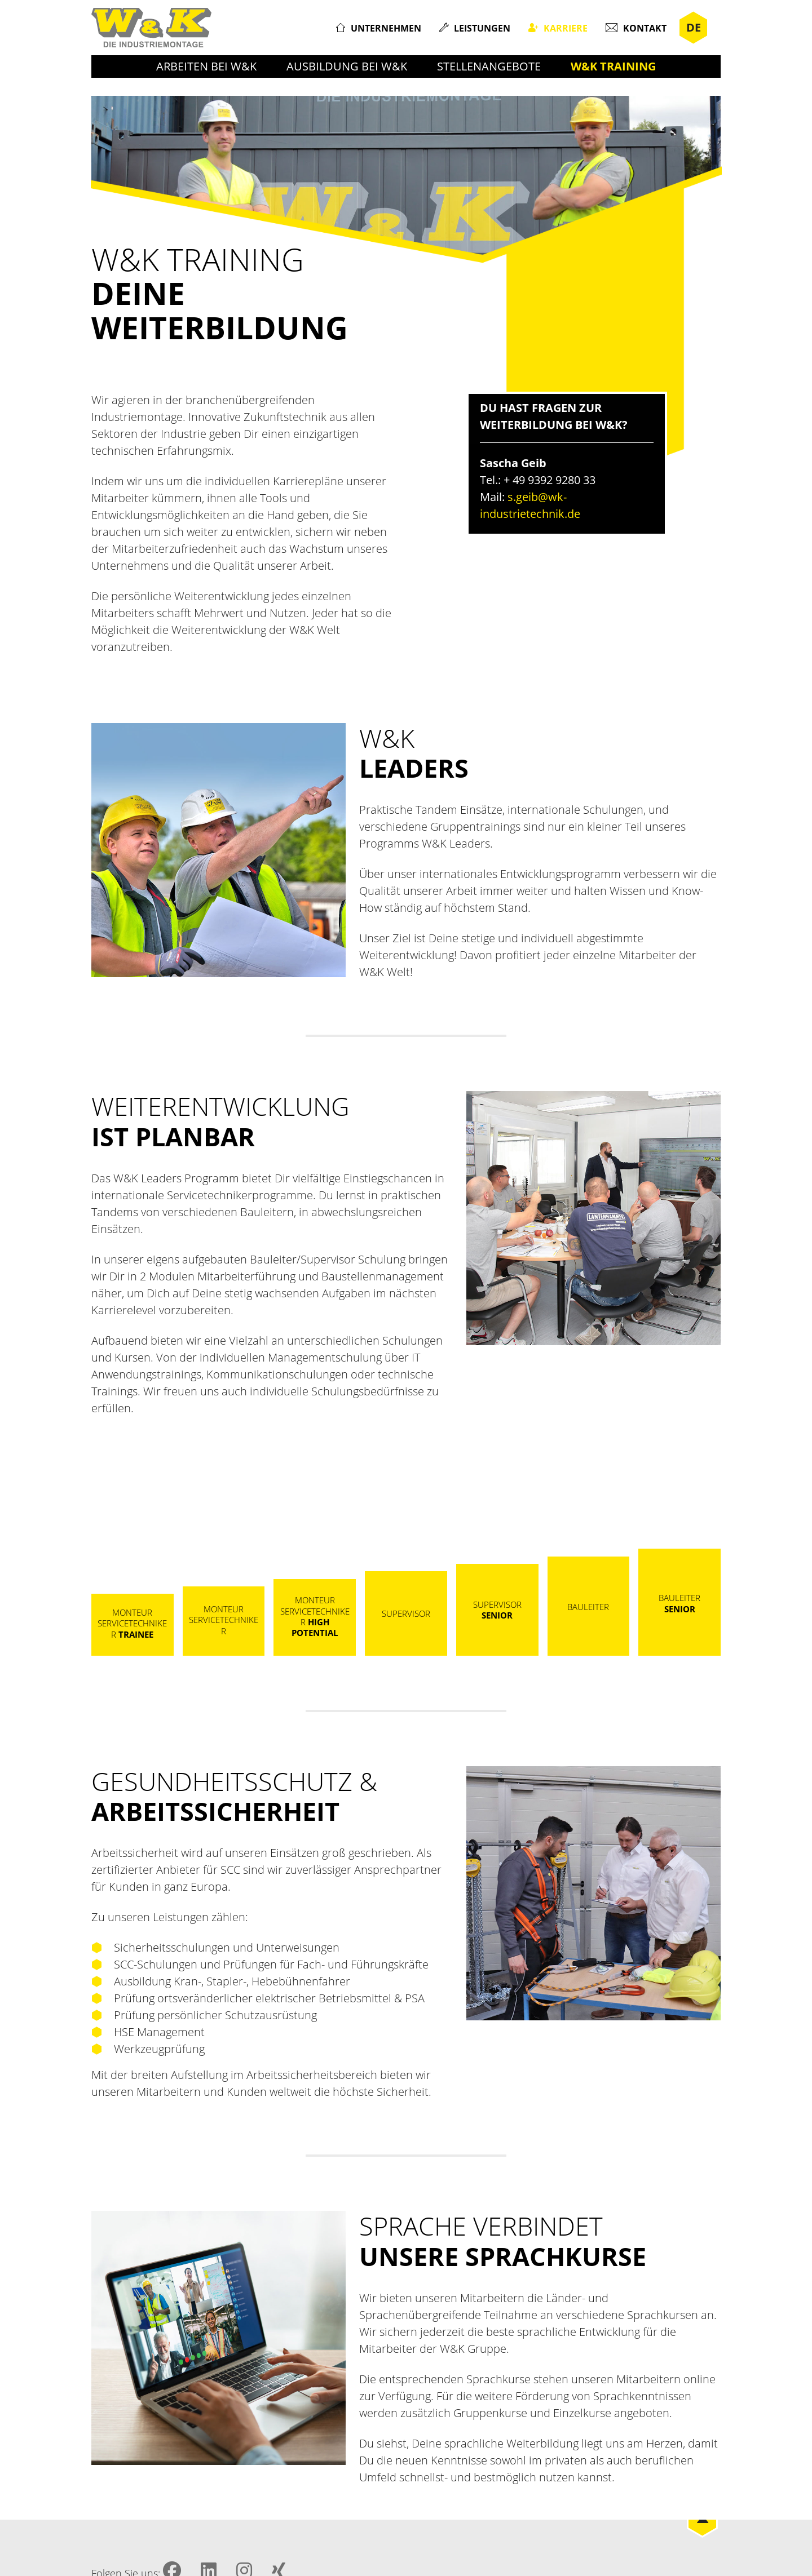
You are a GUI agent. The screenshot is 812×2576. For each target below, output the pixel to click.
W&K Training (613, 66)
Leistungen (482, 28)
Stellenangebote (489, 66)
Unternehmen (386, 28)
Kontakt (645, 28)
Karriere (566, 28)
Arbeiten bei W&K (206, 66)
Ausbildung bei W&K (346, 66)
